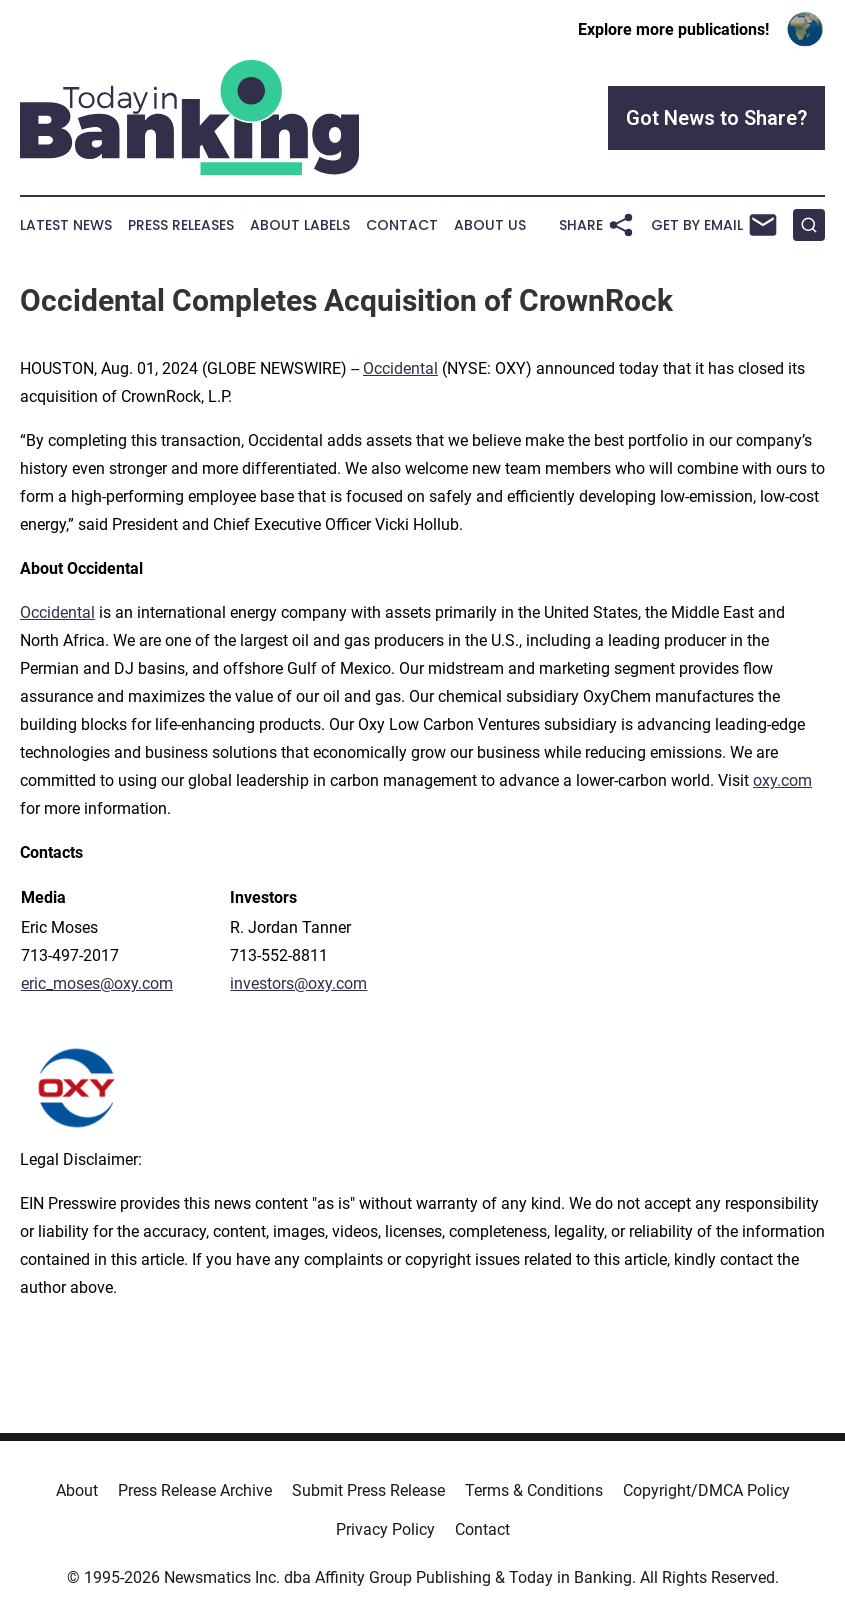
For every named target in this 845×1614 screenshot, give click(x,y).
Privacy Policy (385, 1529)
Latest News (66, 225)
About (77, 1490)
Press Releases (181, 225)
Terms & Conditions (534, 1490)
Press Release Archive (195, 1490)
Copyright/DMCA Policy (706, 1490)
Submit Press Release (368, 1490)
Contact (402, 225)
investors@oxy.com (298, 983)
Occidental (400, 368)
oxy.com (782, 780)
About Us (490, 225)
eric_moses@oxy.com (97, 983)
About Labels (300, 225)
